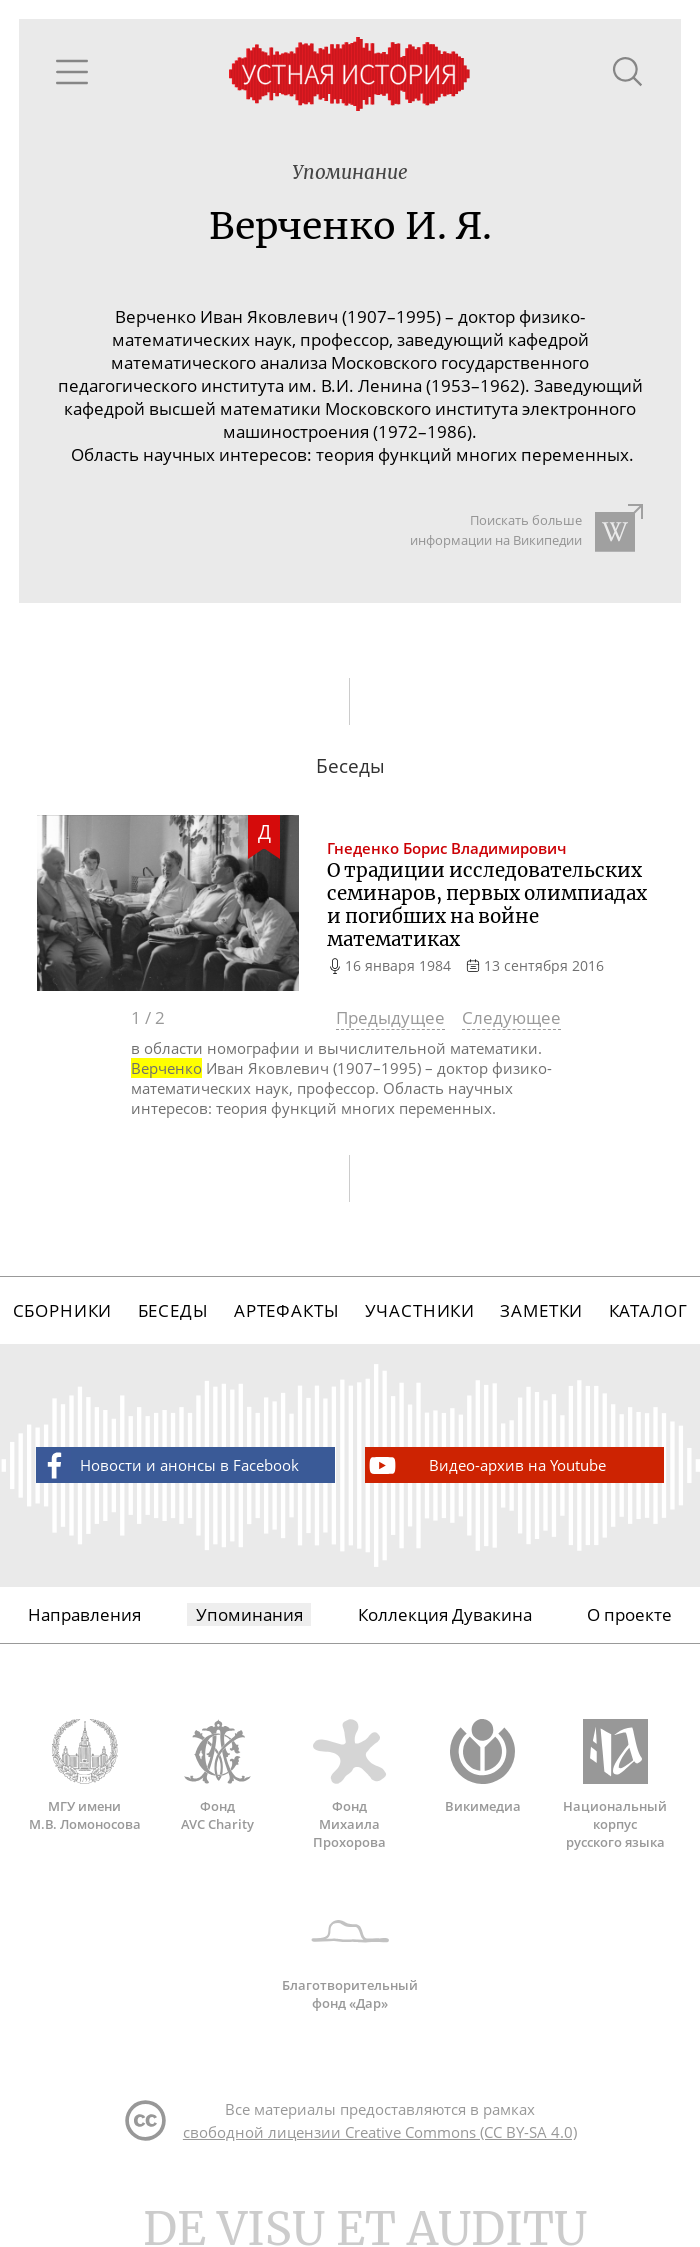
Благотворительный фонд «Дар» (350, 1955)
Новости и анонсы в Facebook (168, 1465)
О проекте (629, 1614)
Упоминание (350, 172)
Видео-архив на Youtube (486, 1465)
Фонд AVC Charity (217, 1776)
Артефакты (287, 1310)
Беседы (173, 1310)
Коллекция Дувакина (445, 1614)
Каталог (648, 1310)
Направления (84, 1614)
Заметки (541, 1310)
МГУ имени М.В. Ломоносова (85, 1776)
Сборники (63, 1310)
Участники (420, 1310)
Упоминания (249, 1614)
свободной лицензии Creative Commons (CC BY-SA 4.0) (380, 2132)
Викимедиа (482, 1767)
